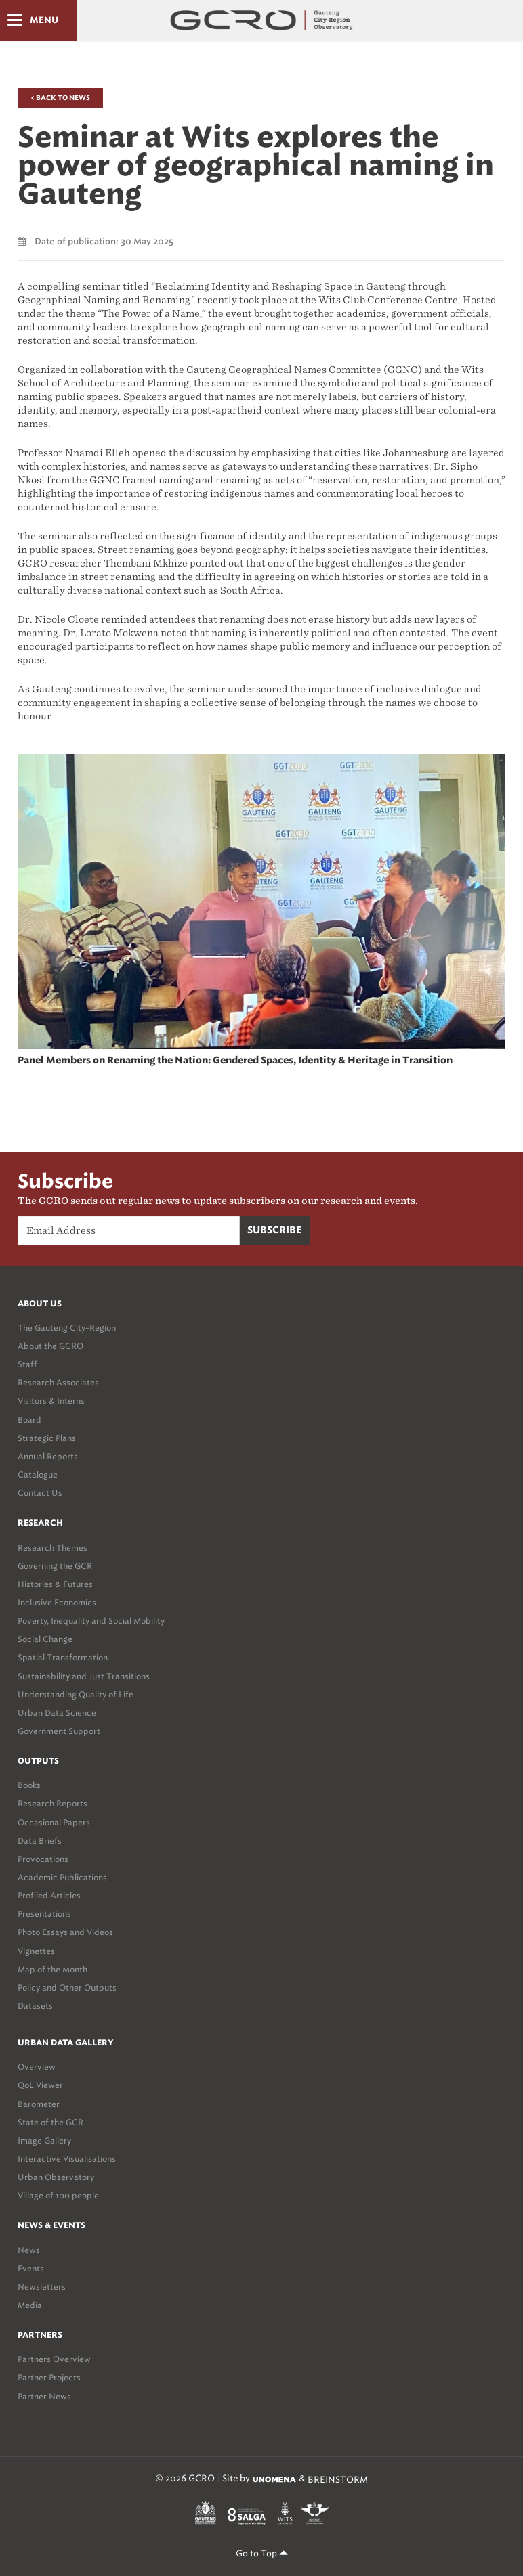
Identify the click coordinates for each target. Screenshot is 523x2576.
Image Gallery (44, 2140)
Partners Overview (54, 2359)
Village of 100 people (58, 2195)
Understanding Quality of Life (75, 1694)
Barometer (39, 2104)
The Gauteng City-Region (67, 1328)
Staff (27, 1364)
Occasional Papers (54, 1822)
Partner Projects (49, 2377)
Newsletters (42, 2287)
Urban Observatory (56, 2177)
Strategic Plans (47, 1438)
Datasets (35, 2006)
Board (29, 1420)
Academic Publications (62, 1877)
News (29, 2250)
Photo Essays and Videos (65, 1932)
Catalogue (38, 1474)
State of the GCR (50, 2122)
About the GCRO (50, 1346)
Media (30, 2305)
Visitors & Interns (51, 1401)
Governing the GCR (55, 1566)
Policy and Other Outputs (67, 1987)
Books (29, 1785)
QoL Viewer (40, 2085)
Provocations (43, 1859)
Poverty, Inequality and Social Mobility (91, 1621)
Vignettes (36, 1951)
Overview (37, 2067)
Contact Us (40, 1493)
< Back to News (60, 98)
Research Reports (52, 1803)
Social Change (45, 1639)
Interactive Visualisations (67, 2159)
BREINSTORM (338, 2479)
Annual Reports (48, 1456)
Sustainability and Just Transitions (84, 1676)
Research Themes (52, 1547)
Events (31, 2268)
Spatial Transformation (63, 1657)
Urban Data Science (57, 1713)
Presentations (44, 1914)
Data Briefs (40, 1841)
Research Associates (58, 1382)
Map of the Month (52, 1969)
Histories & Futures (55, 1584)
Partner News (44, 2396)
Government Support (59, 1731)
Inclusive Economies (57, 1602)
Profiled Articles (49, 1895)
